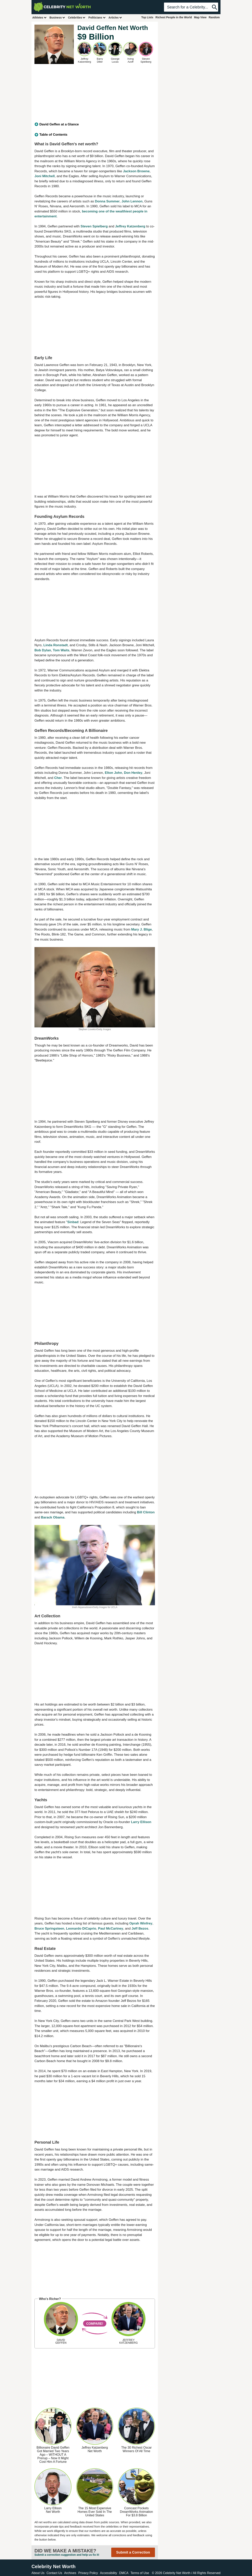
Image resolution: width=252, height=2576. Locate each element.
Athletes (39, 17)
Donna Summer (107, 201)
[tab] (95, 124)
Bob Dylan (42, 650)
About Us (38, 2573)
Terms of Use (140, 2573)
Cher (58, 778)
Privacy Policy (88, 2573)
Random (214, 17)
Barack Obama (52, 1517)
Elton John (113, 773)
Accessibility (108, 2573)
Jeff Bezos (140, 1928)
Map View (200, 17)
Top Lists (147, 17)
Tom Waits (61, 650)
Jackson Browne (136, 171)
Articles (115, 17)
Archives (70, 2573)
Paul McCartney (110, 1928)
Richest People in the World (174, 17)
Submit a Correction (133, 2552)
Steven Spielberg (94, 226)
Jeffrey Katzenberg (130, 226)
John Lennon (132, 201)
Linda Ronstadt (55, 645)
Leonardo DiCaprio (81, 1928)
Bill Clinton (146, 1512)
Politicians (97, 17)
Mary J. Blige (141, 929)
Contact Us (54, 2573)
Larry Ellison (141, 1822)
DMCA (123, 2573)
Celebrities (77, 17)
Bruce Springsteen (49, 1928)
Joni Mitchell (44, 176)
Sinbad (73, 1222)
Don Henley (133, 773)
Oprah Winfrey (140, 1923)
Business (57, 17)
